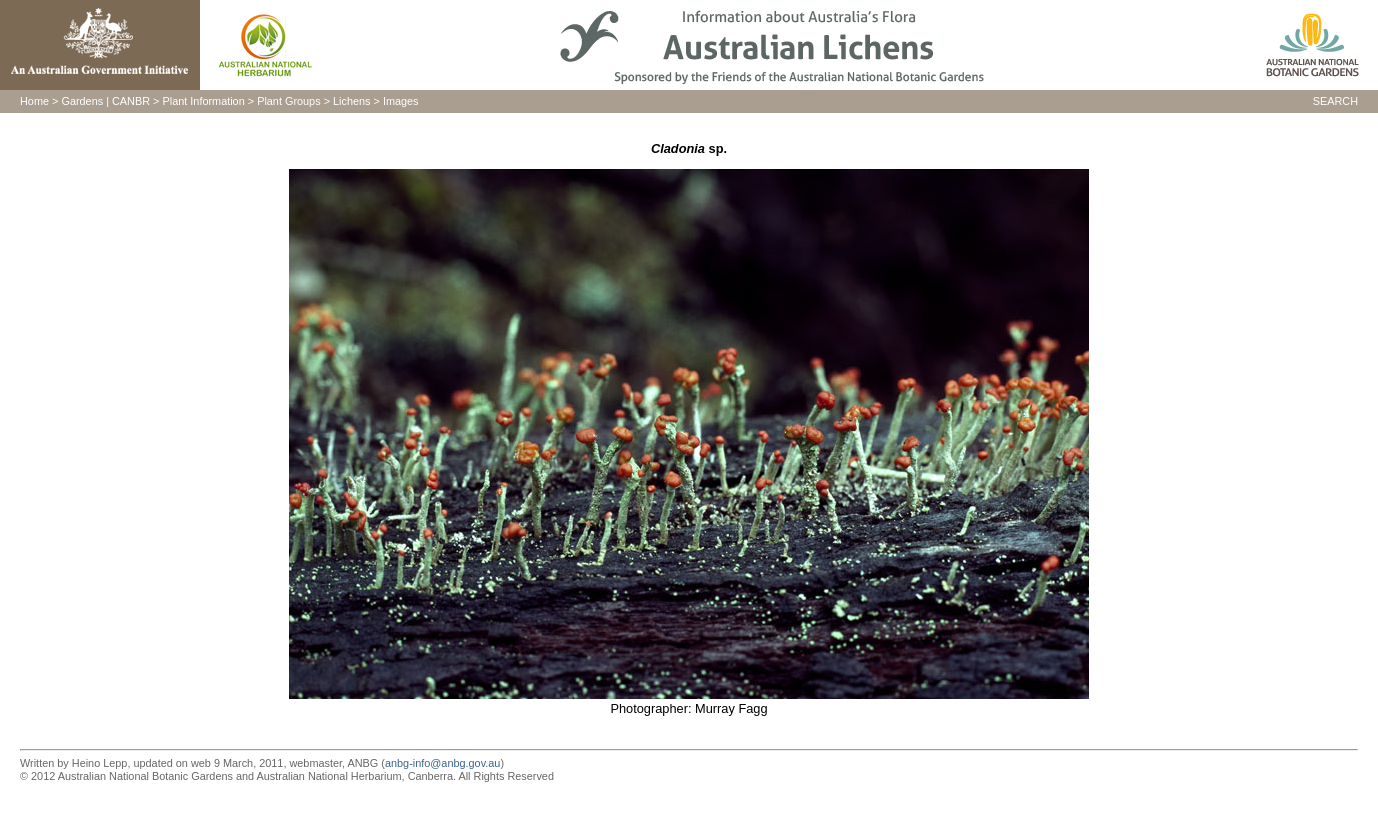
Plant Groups (288, 101)
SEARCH (1335, 101)
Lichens (351, 101)
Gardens (82, 101)
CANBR (131, 101)
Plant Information (204, 101)
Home (34, 101)
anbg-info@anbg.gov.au (442, 763)
